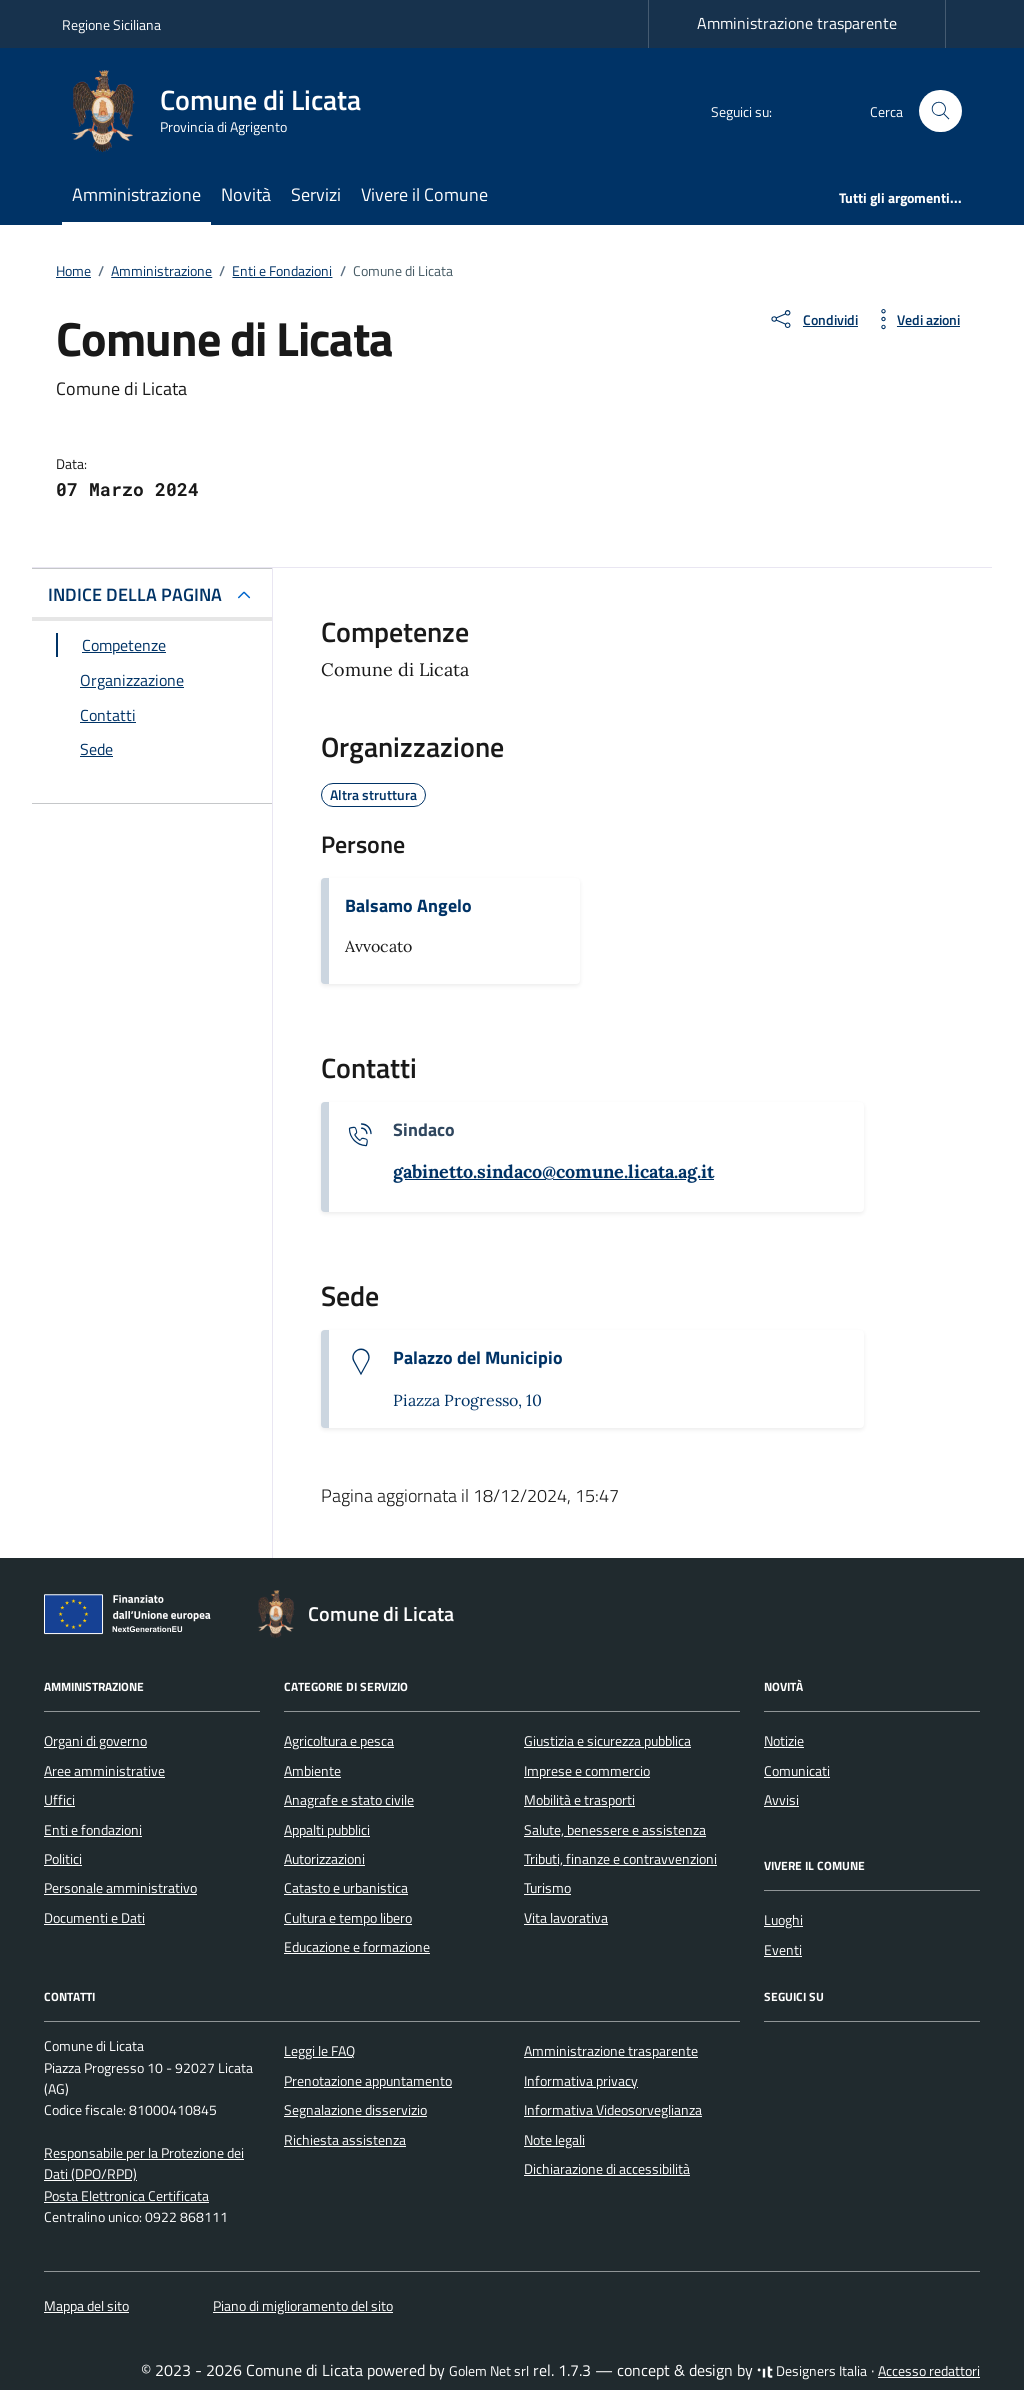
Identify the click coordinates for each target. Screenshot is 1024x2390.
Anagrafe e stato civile (349, 1800)
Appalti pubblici (327, 1830)
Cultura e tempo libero (348, 1918)
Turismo (547, 1888)
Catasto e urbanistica (346, 1888)
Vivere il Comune (424, 194)
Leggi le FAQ (319, 2051)
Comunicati (797, 1771)
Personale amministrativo (120, 1888)
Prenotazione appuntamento (368, 2081)
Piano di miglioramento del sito (303, 2306)
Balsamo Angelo (408, 906)
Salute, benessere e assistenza (615, 1830)
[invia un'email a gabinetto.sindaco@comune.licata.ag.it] (553, 1172)
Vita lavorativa (566, 1918)
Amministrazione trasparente (797, 23)
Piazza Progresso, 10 (467, 1400)
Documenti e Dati (94, 1918)
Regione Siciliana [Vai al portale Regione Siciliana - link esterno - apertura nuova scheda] (111, 24)
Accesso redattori (929, 2371)
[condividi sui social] (813, 319)
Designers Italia (812, 2371)
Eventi (783, 1950)
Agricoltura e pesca (339, 1741)
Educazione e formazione (357, 1947)
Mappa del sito (86, 2306)
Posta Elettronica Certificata (126, 2196)
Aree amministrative (104, 1771)
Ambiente (312, 1771)
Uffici (59, 1800)
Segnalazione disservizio (355, 2110)
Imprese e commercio (587, 1771)
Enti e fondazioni (93, 1830)
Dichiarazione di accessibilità (607, 2169)
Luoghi (783, 1920)
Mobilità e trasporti (579, 1800)
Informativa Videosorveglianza (613, 2110)
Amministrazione (136, 194)
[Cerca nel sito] (940, 111)
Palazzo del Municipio (478, 1358)
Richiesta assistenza (345, 2140)
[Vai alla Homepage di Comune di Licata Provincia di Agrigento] (223, 111)
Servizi (316, 194)
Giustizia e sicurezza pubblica (607, 1741)
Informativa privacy (581, 2081)
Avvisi (781, 1800)
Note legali (554, 2140)
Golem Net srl (489, 2371)
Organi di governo (95, 1741)
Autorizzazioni (324, 1859)
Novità (246, 194)
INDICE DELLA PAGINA (135, 594)
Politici (63, 1859)
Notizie (784, 1741)
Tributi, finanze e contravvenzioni (620, 1859)
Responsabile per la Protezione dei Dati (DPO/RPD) (144, 2163)
